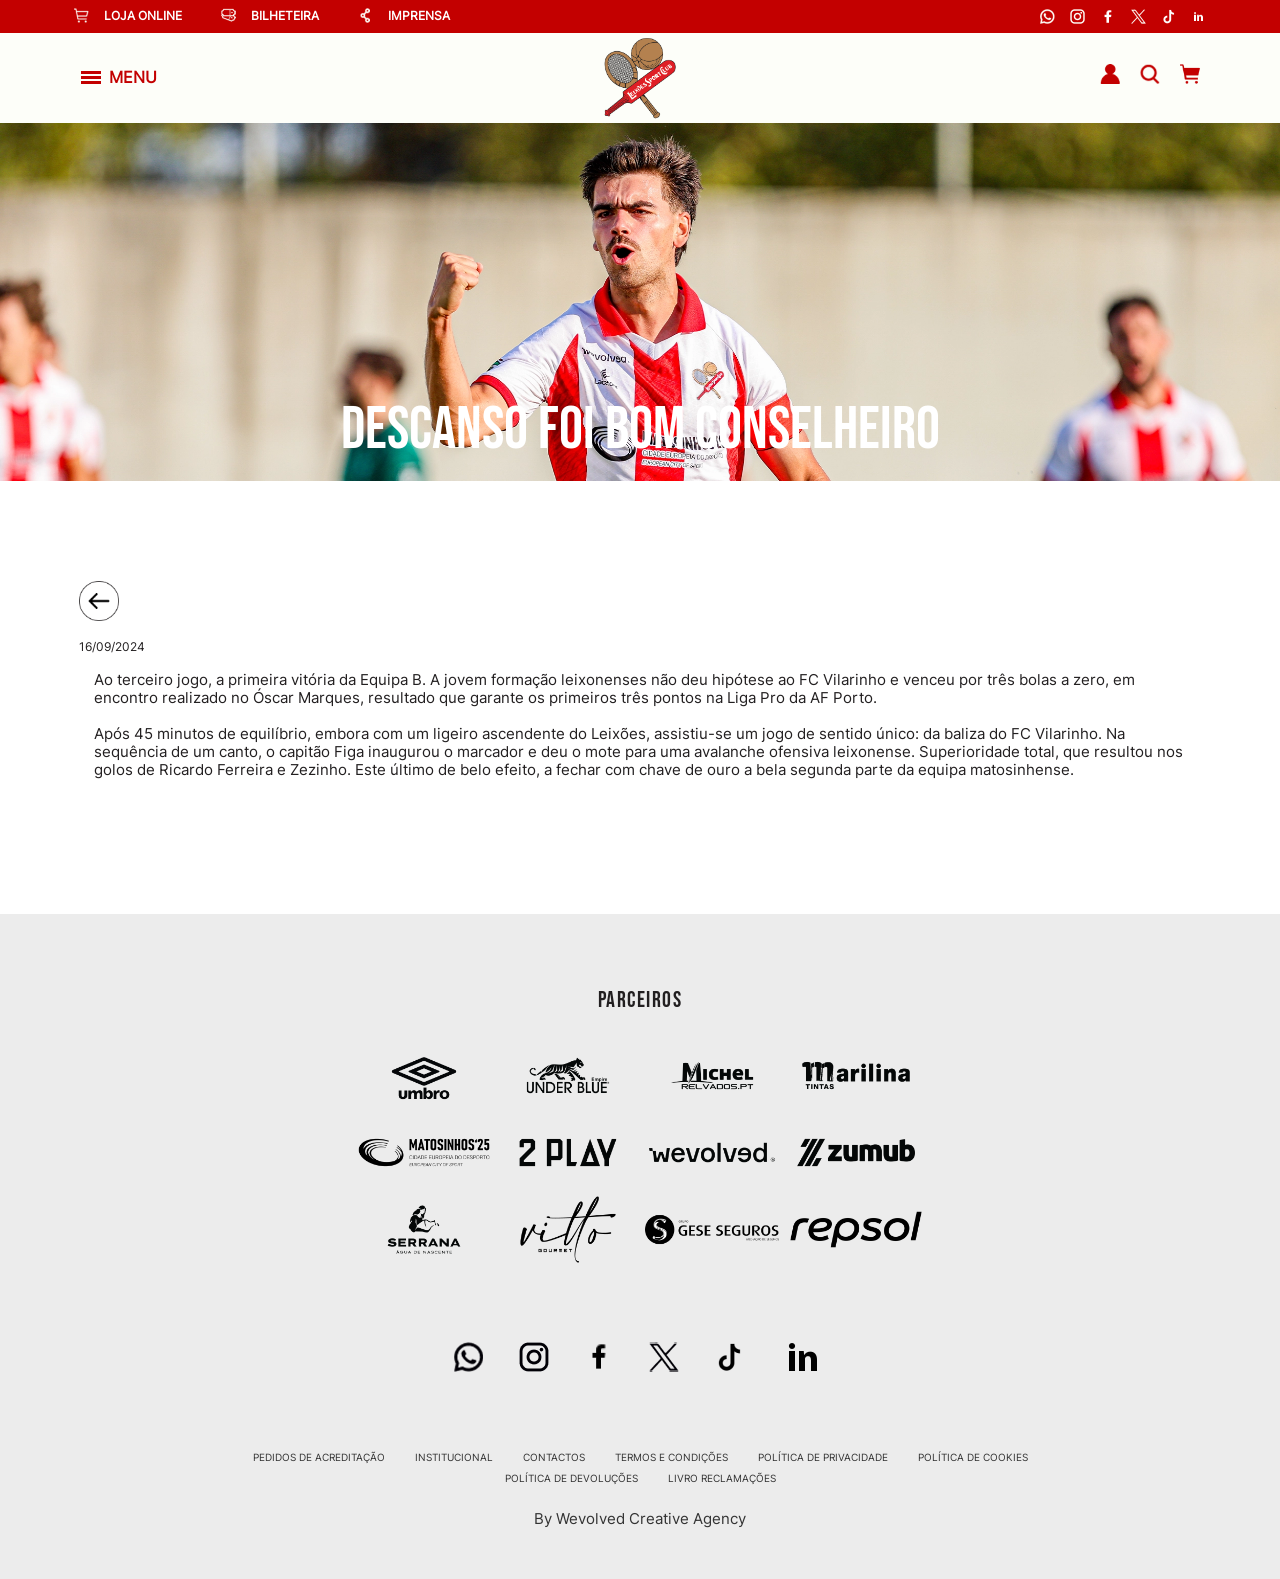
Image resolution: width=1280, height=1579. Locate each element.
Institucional (454, 1457)
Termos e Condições (671, 1457)
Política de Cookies (973, 1457)
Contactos (554, 1457)
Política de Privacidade (823, 1457)
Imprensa (404, 15)
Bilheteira (270, 15)
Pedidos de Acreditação (319, 1457)
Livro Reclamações (722, 1478)
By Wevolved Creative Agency (640, 1518)
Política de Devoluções (571, 1478)
